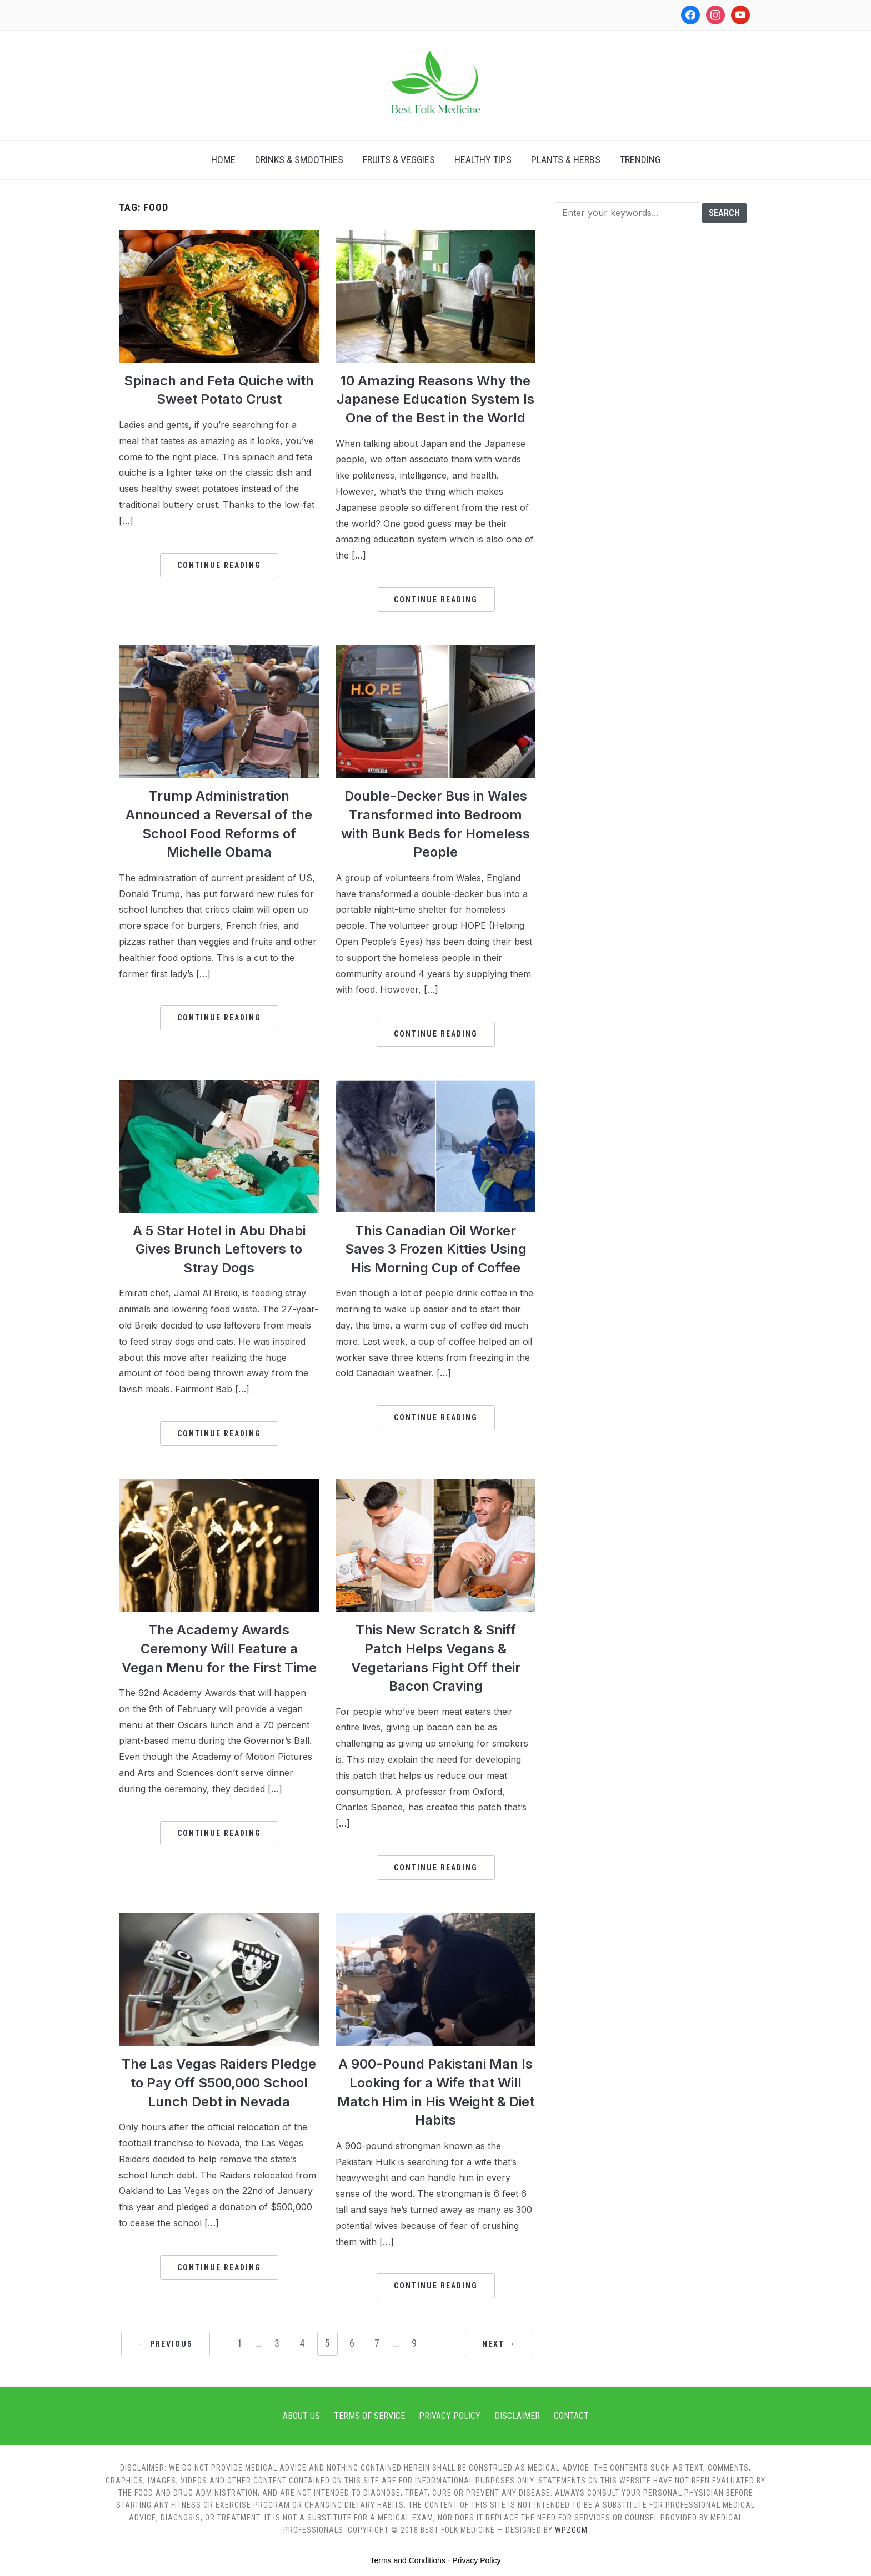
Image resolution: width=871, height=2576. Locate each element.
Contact (571, 2416)
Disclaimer (517, 2416)
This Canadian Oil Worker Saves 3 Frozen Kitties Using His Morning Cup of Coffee (436, 1249)
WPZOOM (571, 2529)
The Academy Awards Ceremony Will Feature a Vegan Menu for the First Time (219, 1648)
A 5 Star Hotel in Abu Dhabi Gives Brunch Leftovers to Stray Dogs (219, 1249)
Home (223, 159)
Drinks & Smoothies (299, 159)
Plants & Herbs (565, 159)
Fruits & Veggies (399, 159)
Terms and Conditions (408, 2560)
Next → (499, 2343)
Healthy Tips (483, 159)
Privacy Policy (449, 2416)
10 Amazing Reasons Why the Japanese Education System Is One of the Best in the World (435, 399)
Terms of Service (369, 2416)
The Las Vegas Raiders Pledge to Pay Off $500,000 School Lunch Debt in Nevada (219, 2082)
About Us (301, 2416)
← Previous (165, 2343)
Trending (640, 159)
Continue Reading (219, 565)
